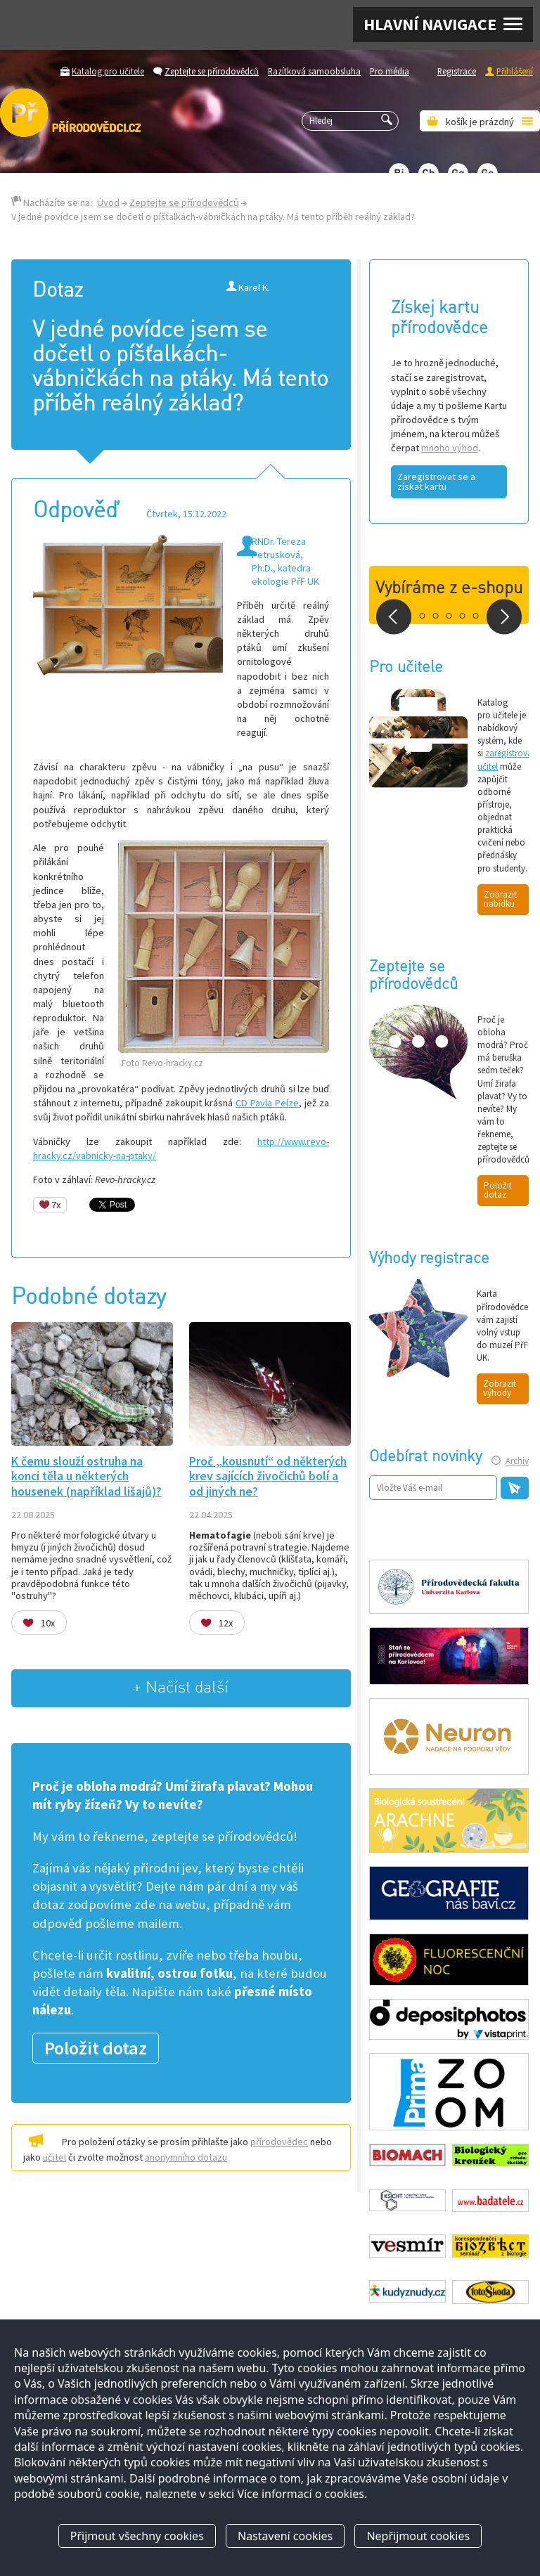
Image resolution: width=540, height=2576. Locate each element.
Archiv (517, 1461)
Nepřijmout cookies (418, 2536)
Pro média (389, 71)
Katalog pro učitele (108, 71)
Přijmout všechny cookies (137, 2536)
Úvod (108, 202)
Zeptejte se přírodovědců (212, 71)
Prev (393, 617)
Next (504, 617)
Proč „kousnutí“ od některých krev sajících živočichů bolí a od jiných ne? (268, 1476)
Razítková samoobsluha (314, 71)
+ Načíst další (181, 1688)
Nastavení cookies (285, 2536)
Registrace (456, 71)
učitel (54, 2157)
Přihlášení (514, 71)
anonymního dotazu (186, 2157)
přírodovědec (279, 2141)
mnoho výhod (449, 447)
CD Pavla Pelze (267, 1102)
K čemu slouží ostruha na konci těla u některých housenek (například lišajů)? (86, 1476)
